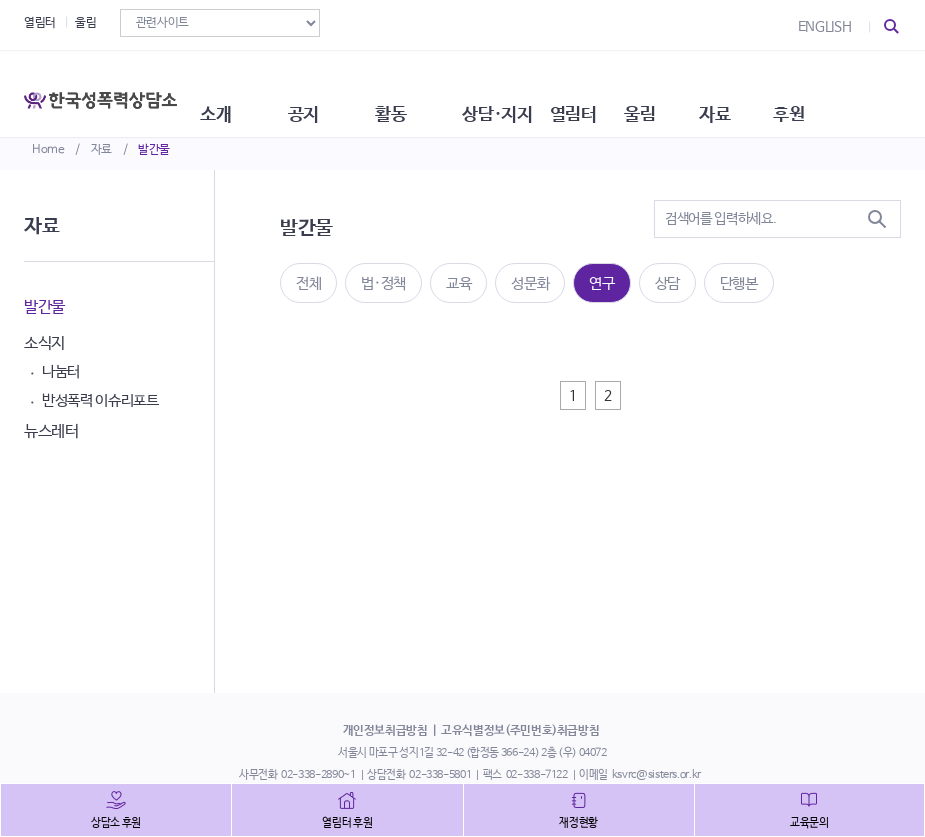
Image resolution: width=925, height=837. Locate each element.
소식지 (44, 343)
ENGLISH (825, 27)
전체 (308, 283)
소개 (243, 90)
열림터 (40, 23)
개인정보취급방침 (385, 731)
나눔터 (61, 371)
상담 (667, 283)
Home (48, 150)
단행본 (739, 283)
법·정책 (383, 283)
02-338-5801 (440, 775)
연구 (601, 283)
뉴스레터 (51, 431)
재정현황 (578, 823)
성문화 (530, 283)
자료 (101, 150)
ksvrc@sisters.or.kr (656, 775)
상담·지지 (549, 90)
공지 (339, 90)
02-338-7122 (537, 775)
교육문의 (809, 823)
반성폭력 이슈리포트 (100, 400)
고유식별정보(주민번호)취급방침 (520, 731)
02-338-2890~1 (318, 775)
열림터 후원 (347, 823)
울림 (85, 23)
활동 (434, 90)
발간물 (154, 150)
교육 (458, 283)
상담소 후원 (116, 823)
